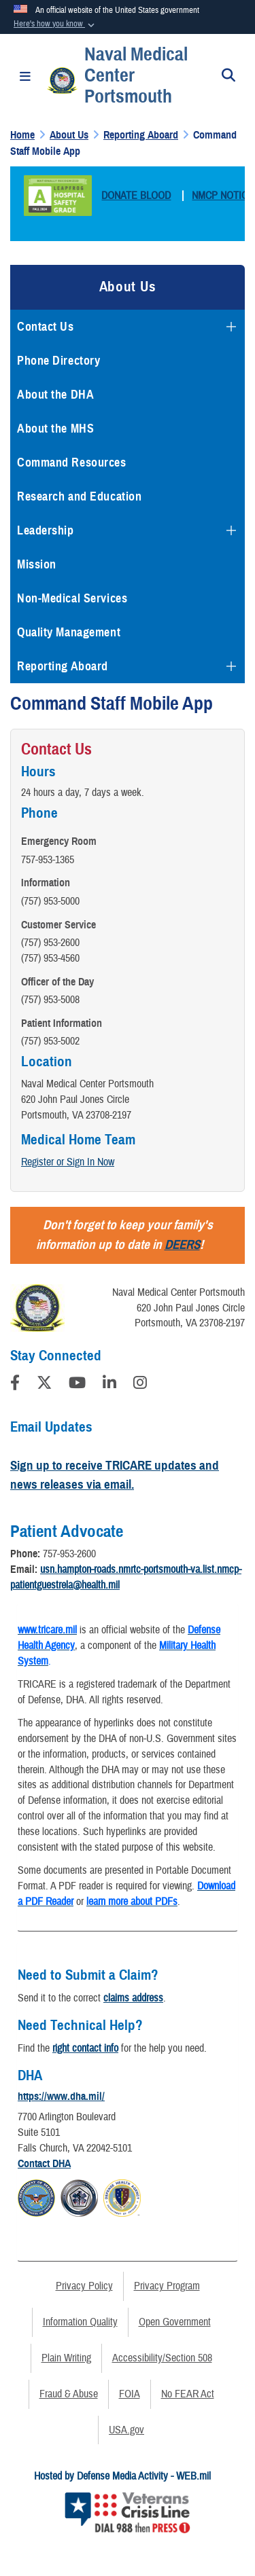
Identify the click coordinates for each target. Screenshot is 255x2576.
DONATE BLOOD (136, 195)
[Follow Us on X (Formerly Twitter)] (44, 1385)
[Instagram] (140, 1385)
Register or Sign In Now (67, 1162)
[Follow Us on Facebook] (15, 1385)
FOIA (129, 2394)
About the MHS (55, 428)
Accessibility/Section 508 (162, 2358)
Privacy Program (167, 2286)
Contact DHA (44, 2164)
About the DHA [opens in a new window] (55, 394)
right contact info (85, 2048)
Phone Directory (58, 360)
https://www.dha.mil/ (61, 2096)
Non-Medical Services (72, 598)
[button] (55, 24)
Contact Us (45, 326)
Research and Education (79, 496)
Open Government (175, 2322)
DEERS (182, 1244)
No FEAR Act (187, 2394)
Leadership (45, 530)
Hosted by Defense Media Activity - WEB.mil (122, 2476)
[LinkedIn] (109, 1385)
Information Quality (80, 2322)
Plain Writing (66, 2358)
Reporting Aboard (62, 666)
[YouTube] (77, 1385)
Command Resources (71, 462)
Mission (36, 564)
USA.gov (126, 2430)
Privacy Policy (84, 2286)
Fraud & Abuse (68, 2394)
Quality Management (68, 632)
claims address (133, 1998)
